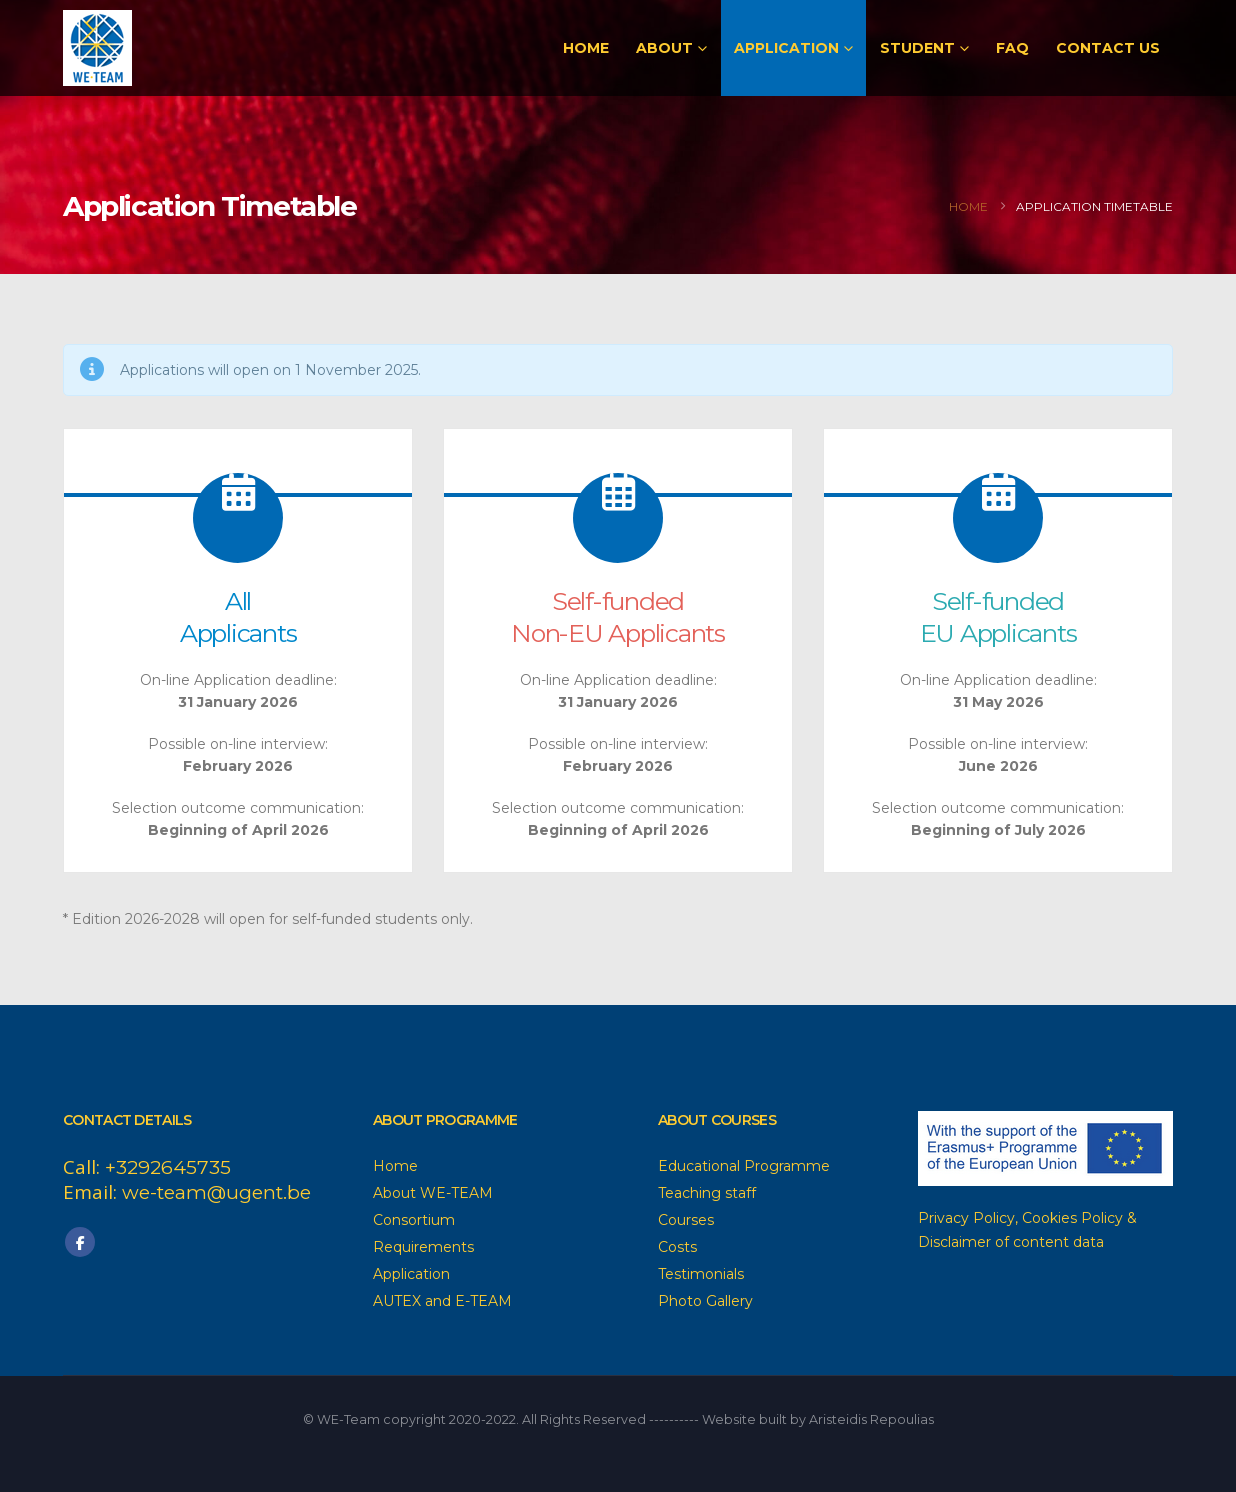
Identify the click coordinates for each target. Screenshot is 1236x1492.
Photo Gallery (705, 1301)
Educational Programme (744, 1166)
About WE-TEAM (433, 1193)
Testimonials (701, 1274)
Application (786, 48)
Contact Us (1108, 48)
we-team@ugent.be (216, 1192)
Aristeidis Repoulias (871, 1419)
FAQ (1012, 48)
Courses (686, 1220)
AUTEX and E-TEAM (442, 1301)
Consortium (414, 1220)
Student (917, 48)
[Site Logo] (97, 48)
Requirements (423, 1247)
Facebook (80, 1242)
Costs (677, 1247)
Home (586, 48)
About (664, 48)
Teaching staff (707, 1193)
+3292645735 (168, 1167)
